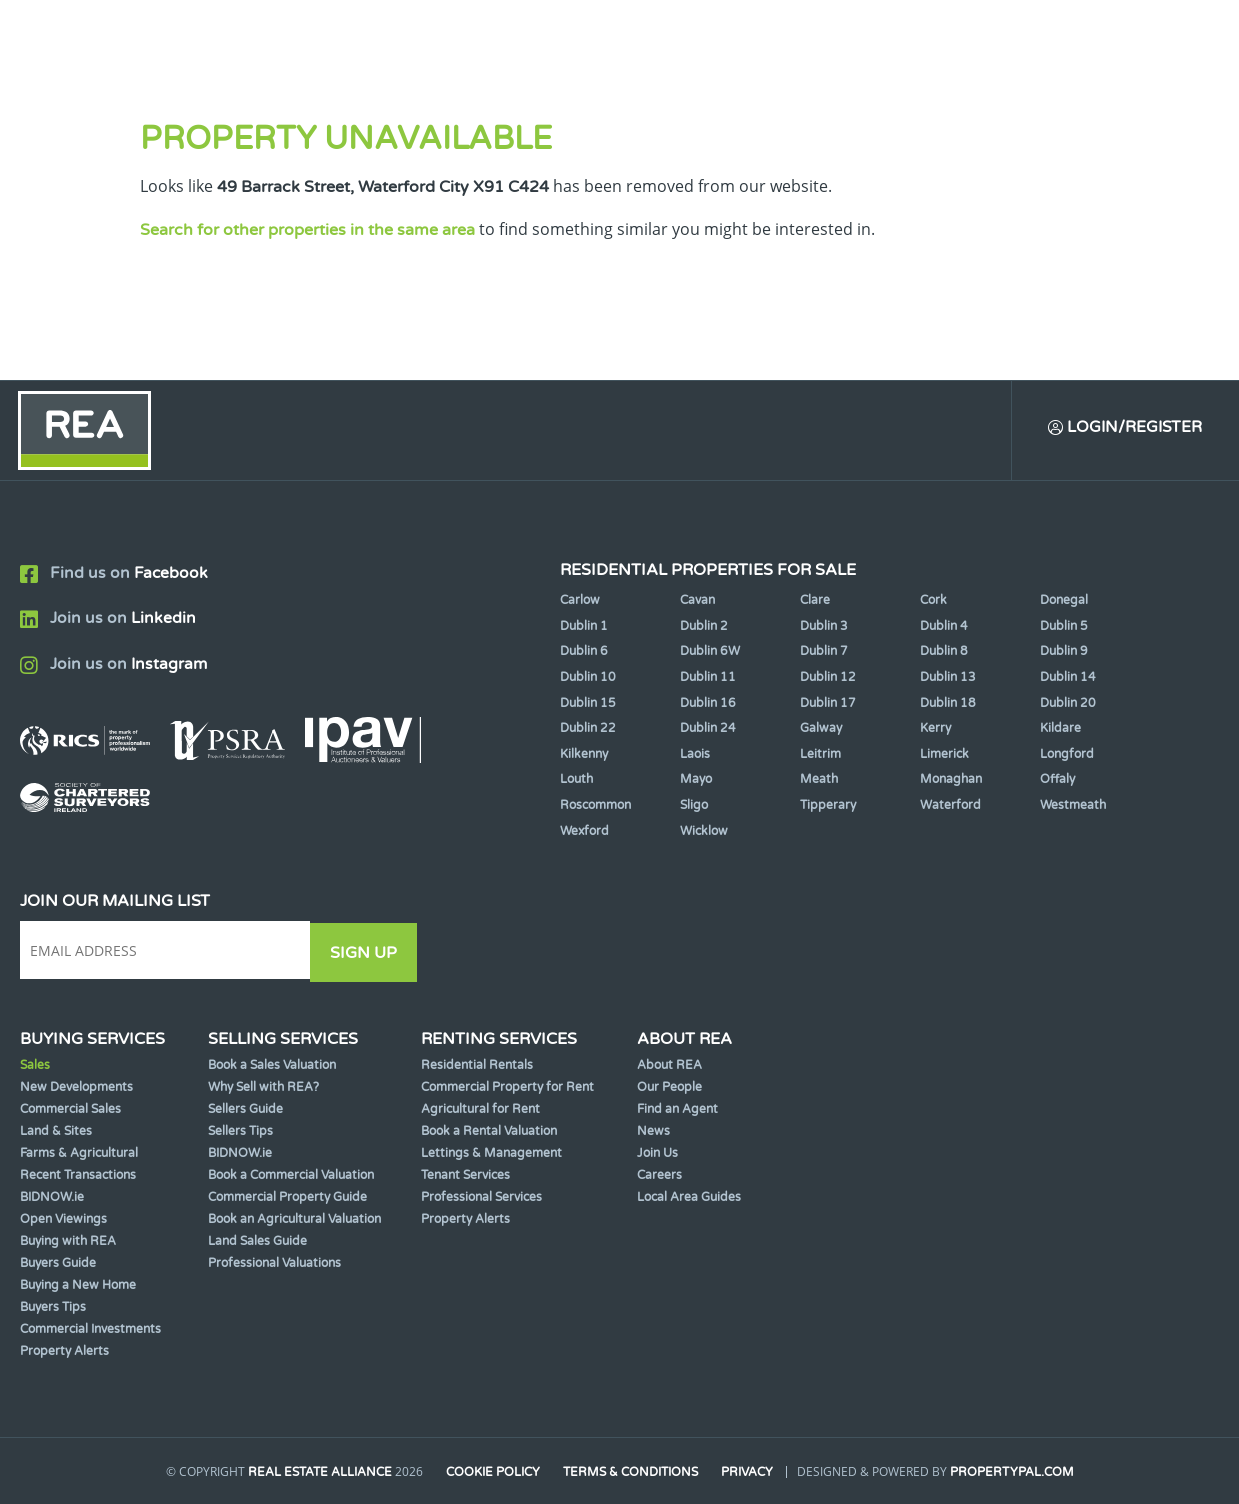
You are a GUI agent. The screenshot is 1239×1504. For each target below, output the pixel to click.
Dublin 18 (948, 705)
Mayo (696, 781)
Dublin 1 (584, 628)
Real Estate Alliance (318, 1472)
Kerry (935, 730)
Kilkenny (584, 756)
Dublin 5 (1064, 628)
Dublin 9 (1064, 653)
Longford (1067, 756)
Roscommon (595, 807)
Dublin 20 (1068, 705)
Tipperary (828, 807)
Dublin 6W (710, 653)
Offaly (1057, 781)
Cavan (697, 602)
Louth (576, 781)
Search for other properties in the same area (307, 230)
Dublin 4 (944, 628)
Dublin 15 (588, 705)
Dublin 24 (708, 730)
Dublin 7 (824, 653)
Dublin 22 (588, 730)
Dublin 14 (1068, 679)
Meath (819, 781)
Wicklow (704, 833)
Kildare (1060, 730)
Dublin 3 (824, 628)
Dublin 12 (828, 679)
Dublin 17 (828, 705)
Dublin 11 (708, 679)
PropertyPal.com (1013, 1472)
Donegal (1064, 602)
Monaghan (951, 781)
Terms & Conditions (630, 1472)
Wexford (584, 833)
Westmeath (1073, 807)
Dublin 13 (948, 679)
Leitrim (820, 756)
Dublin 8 (944, 653)
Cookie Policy (492, 1472)
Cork (933, 602)
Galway (821, 730)
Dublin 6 (584, 653)
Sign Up (368, 953)
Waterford (950, 807)
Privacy (748, 1472)
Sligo (694, 807)
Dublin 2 (704, 628)
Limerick (944, 756)
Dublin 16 (708, 705)
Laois (695, 756)
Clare (815, 602)
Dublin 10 (588, 679)
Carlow (580, 602)
